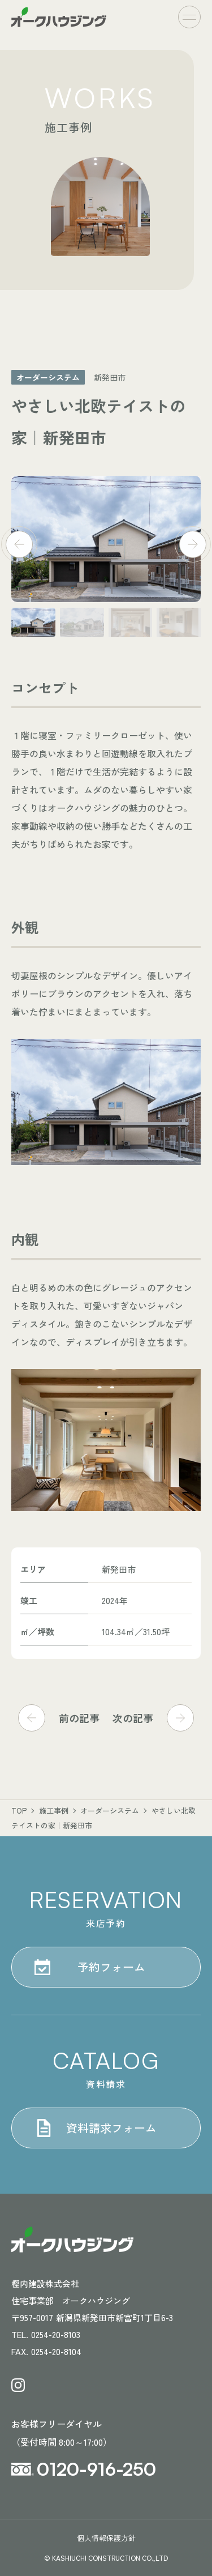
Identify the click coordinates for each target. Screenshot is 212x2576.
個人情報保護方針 (106, 2537)
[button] (19, 526)
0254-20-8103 (55, 2334)
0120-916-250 (96, 2469)
